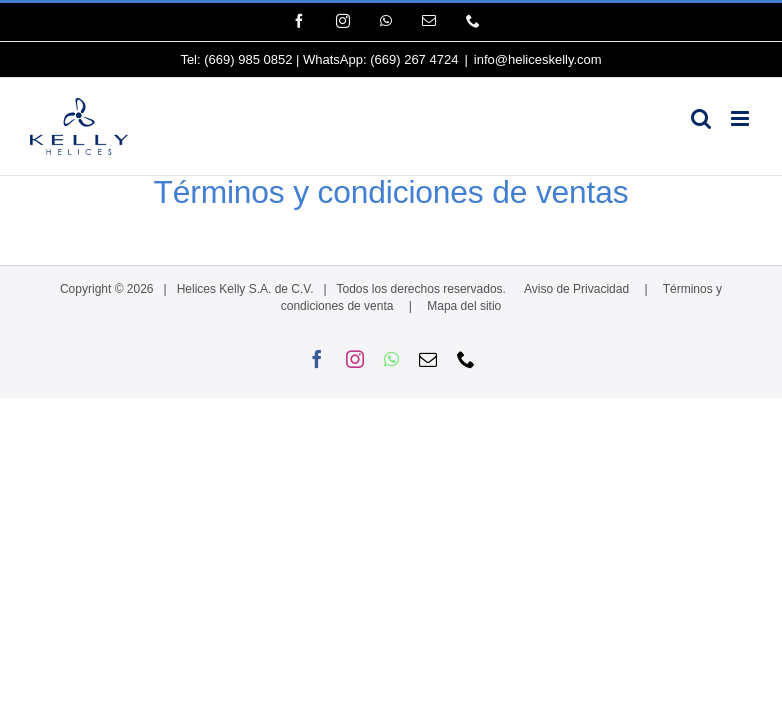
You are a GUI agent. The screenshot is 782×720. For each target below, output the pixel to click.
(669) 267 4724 (414, 59)
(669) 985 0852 (248, 59)
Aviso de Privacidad (576, 289)
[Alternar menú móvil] (741, 118)
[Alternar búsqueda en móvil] (701, 118)
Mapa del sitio (464, 306)
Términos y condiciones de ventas (391, 192)
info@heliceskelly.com (538, 59)
